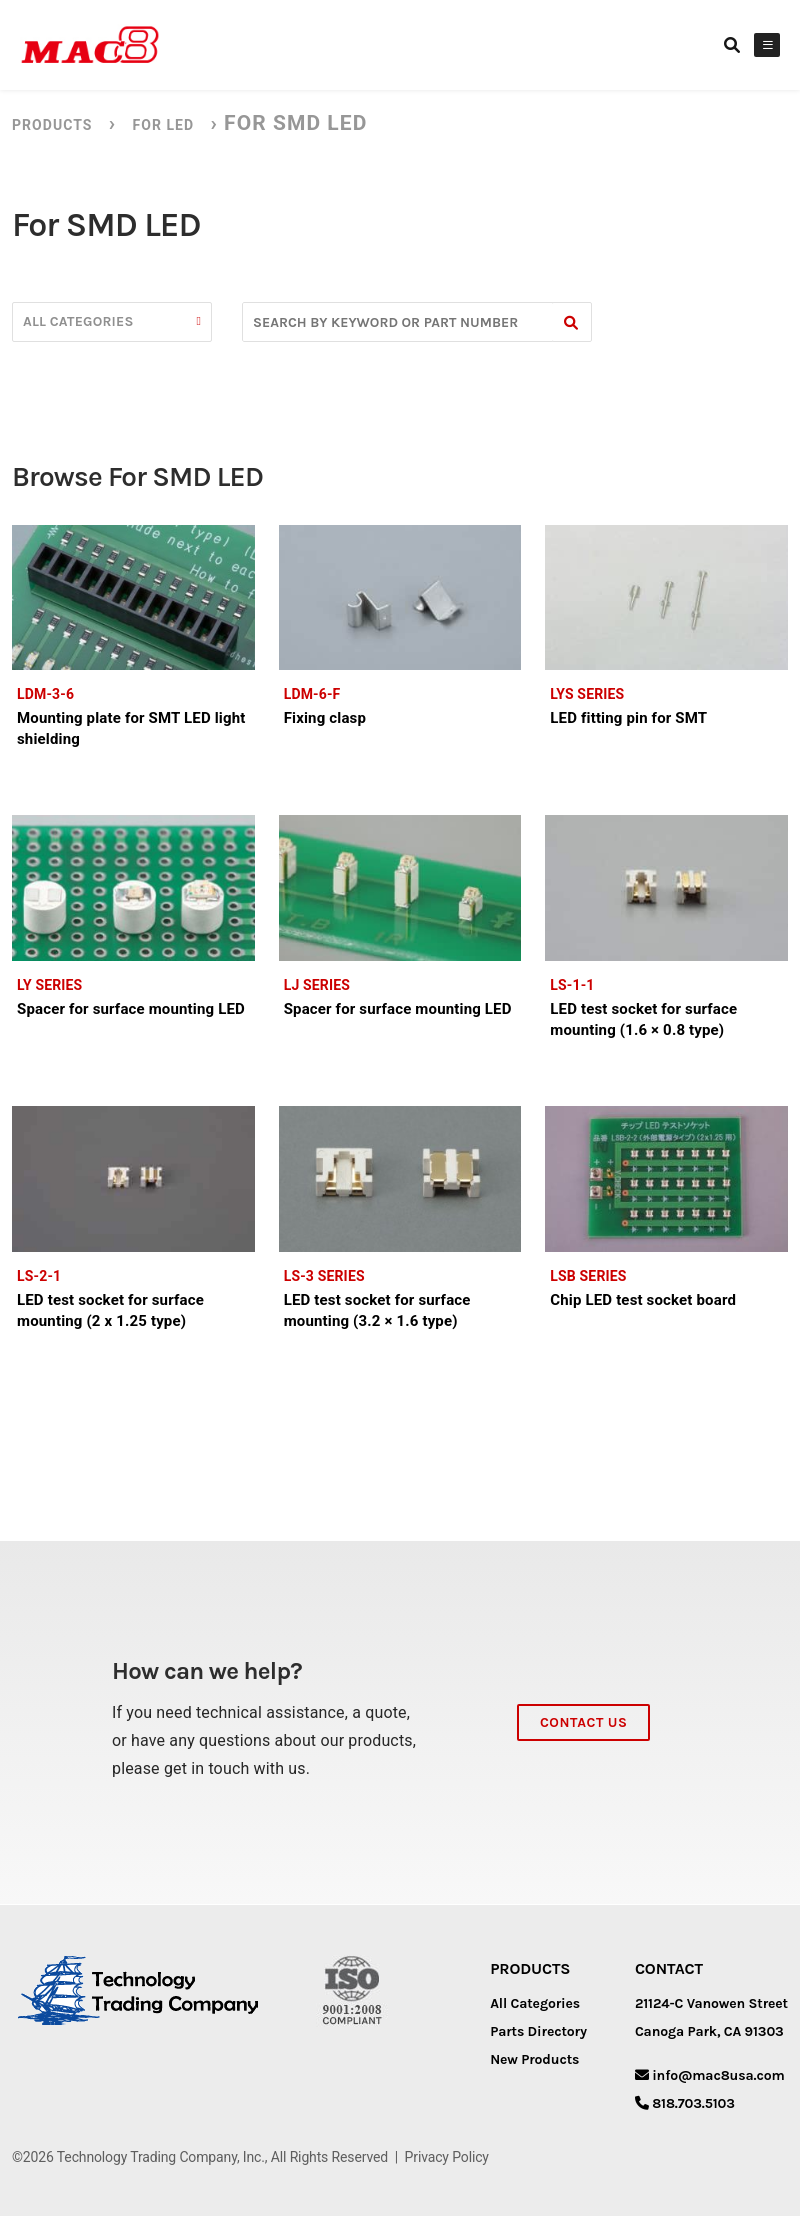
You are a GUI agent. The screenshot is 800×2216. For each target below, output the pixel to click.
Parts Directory (538, 2031)
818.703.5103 (693, 2103)
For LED (163, 125)
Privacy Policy (447, 2157)
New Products (534, 2059)
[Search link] (732, 45)
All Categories (535, 2003)
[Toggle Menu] (768, 44)
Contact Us (583, 1722)
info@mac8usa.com (718, 2075)
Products (52, 125)
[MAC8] (90, 45)
